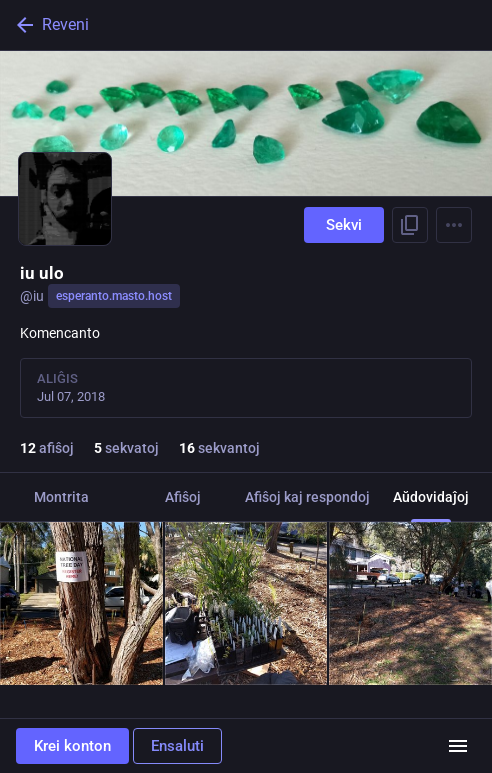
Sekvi (344, 225)
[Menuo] (458, 746)
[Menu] (454, 225)
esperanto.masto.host (114, 296)
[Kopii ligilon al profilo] (410, 225)
